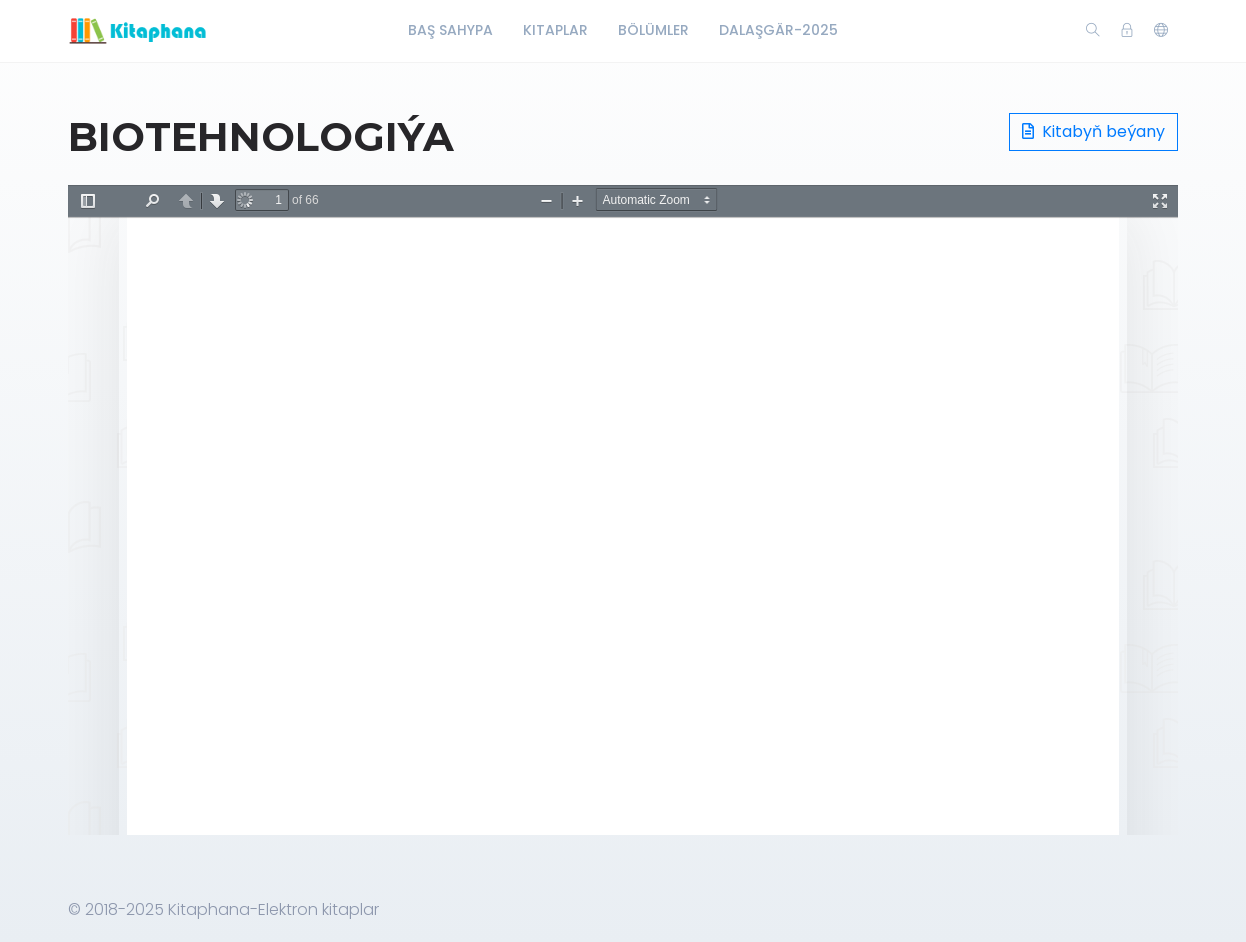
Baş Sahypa (450, 30)
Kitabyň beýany (1093, 131)
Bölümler (653, 30)
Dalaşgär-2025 (778, 30)
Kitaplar (555, 30)
